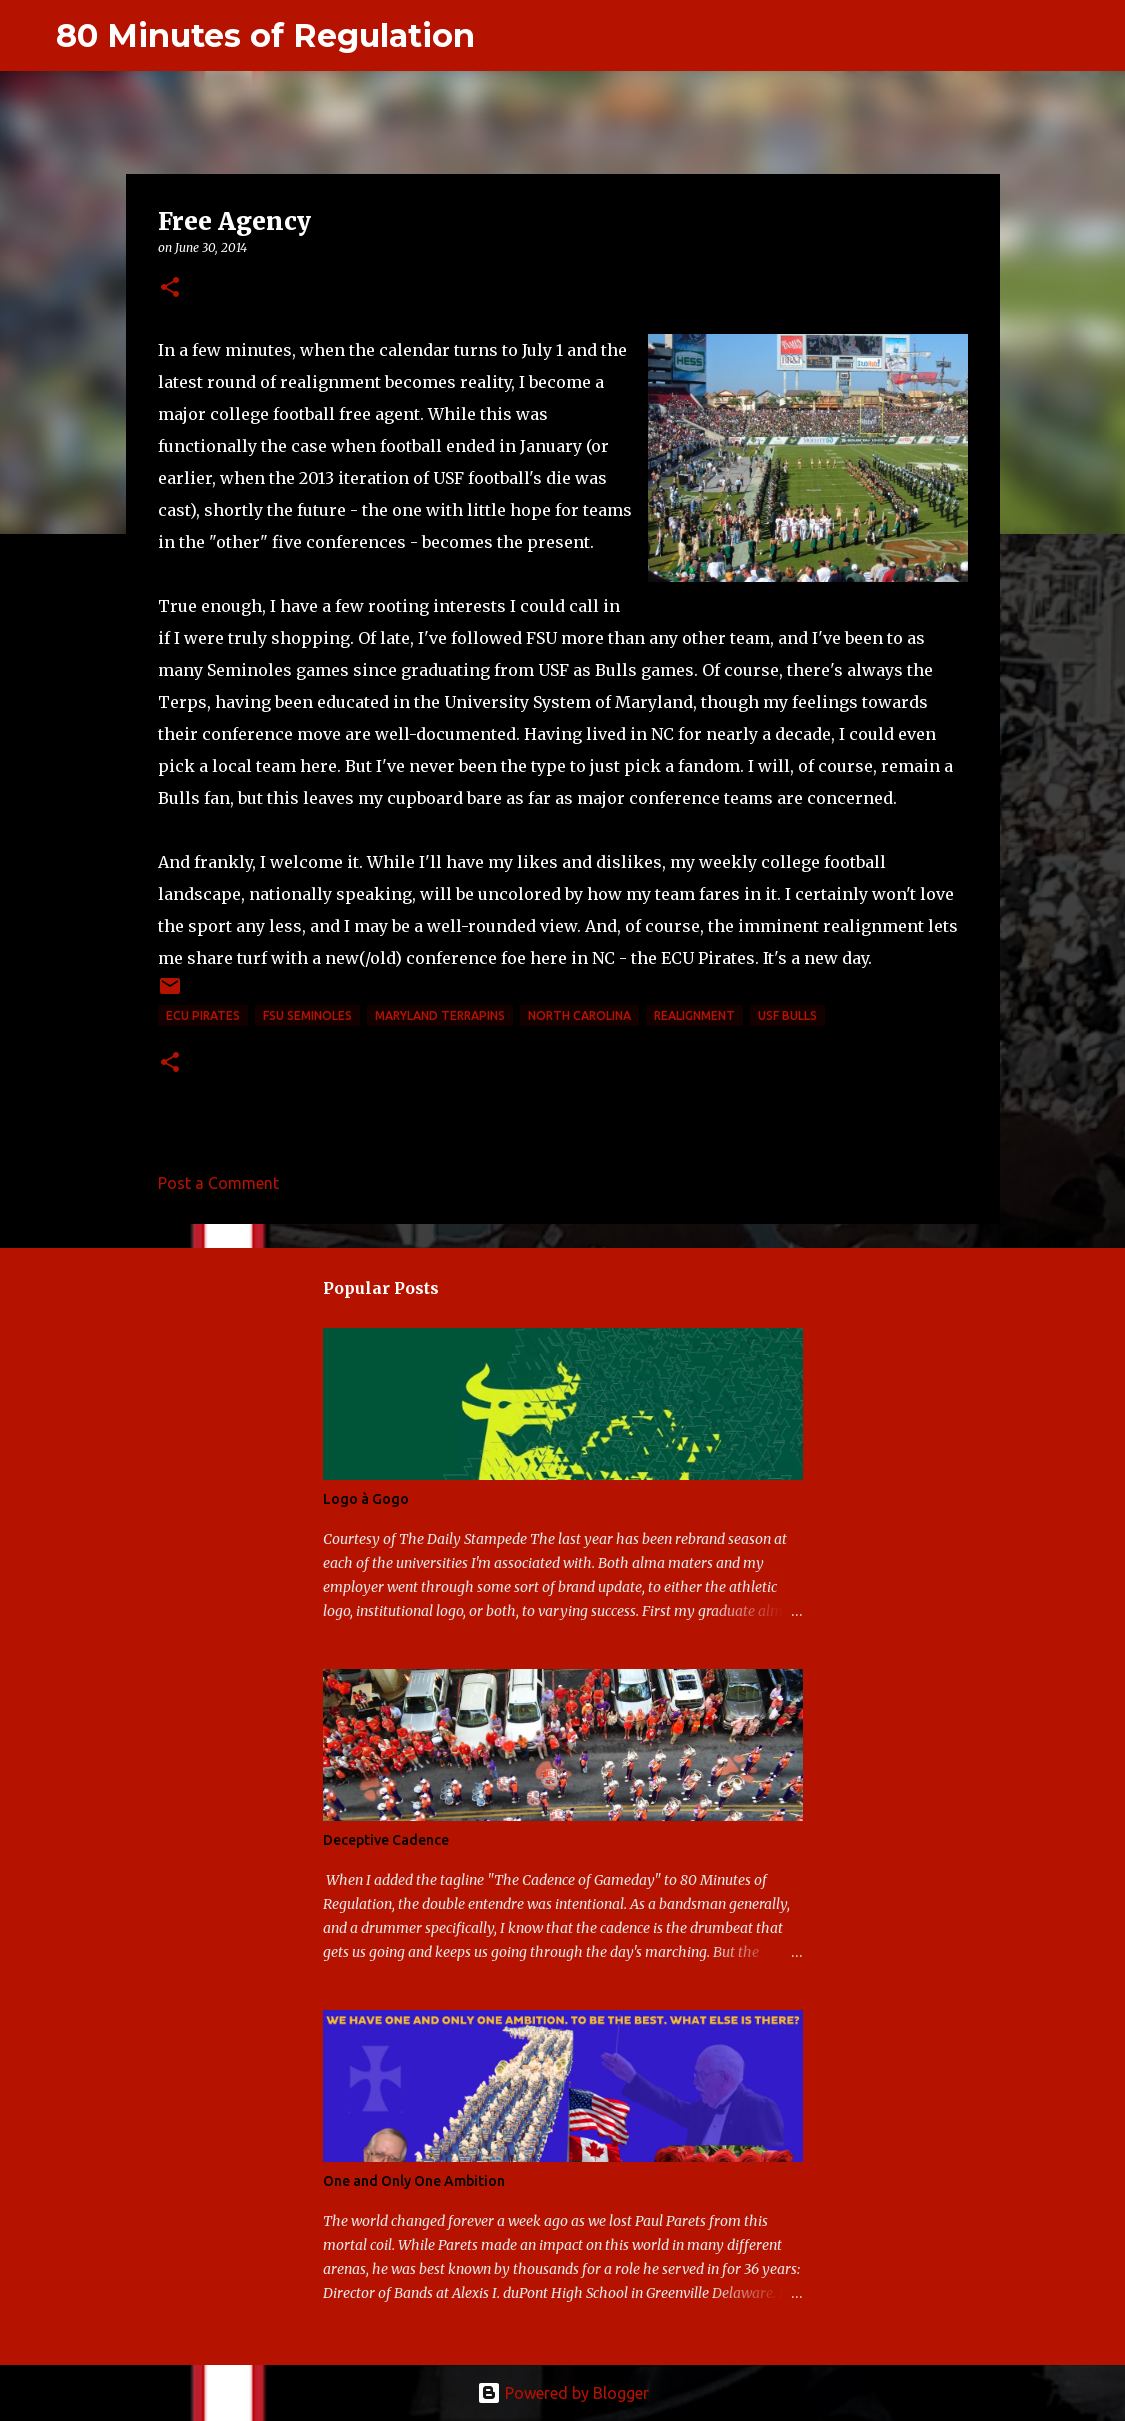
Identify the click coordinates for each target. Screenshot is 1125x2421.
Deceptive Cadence (386, 1840)
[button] (170, 288)
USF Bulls (787, 1015)
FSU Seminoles (307, 1015)
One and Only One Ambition (414, 2181)
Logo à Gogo (366, 1499)
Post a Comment (218, 1183)
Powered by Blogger (563, 2393)
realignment (694, 1015)
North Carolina (579, 1015)
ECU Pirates (203, 1015)
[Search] (503, 36)
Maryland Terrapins (440, 1015)
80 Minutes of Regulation (265, 35)
